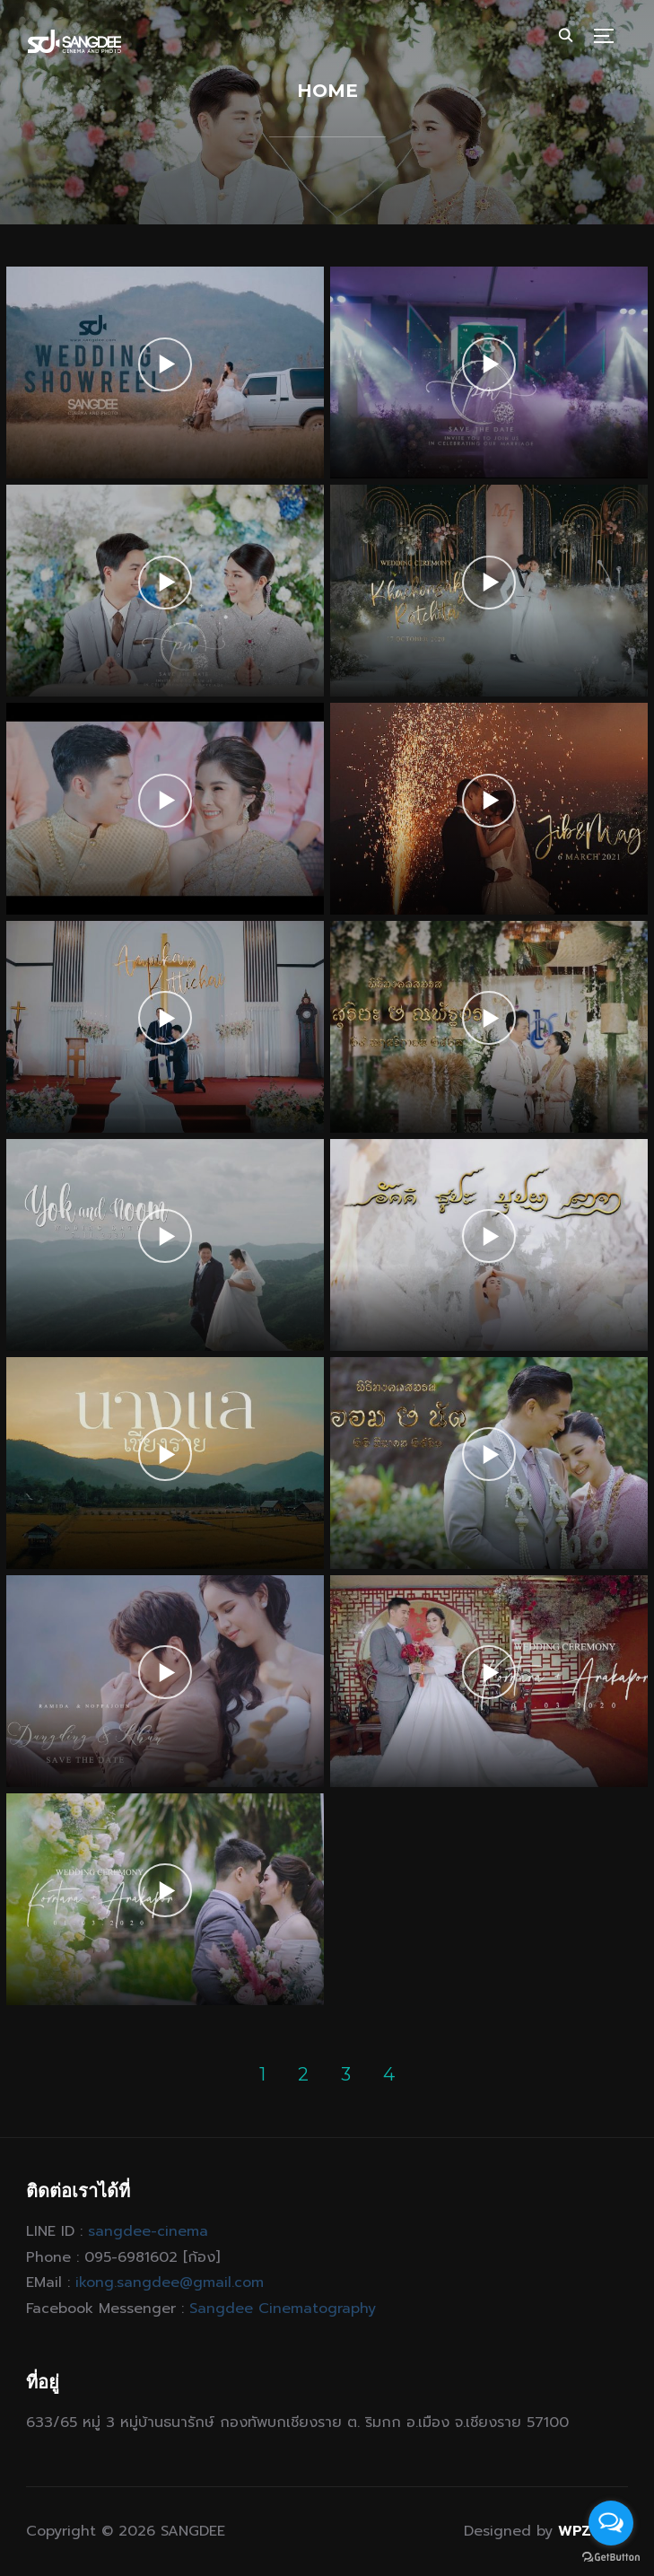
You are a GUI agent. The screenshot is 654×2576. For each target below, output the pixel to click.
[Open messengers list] (611, 2523)
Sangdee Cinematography (282, 2308)
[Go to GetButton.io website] (611, 2557)
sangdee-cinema (148, 2231)
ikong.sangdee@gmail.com (169, 2282)
